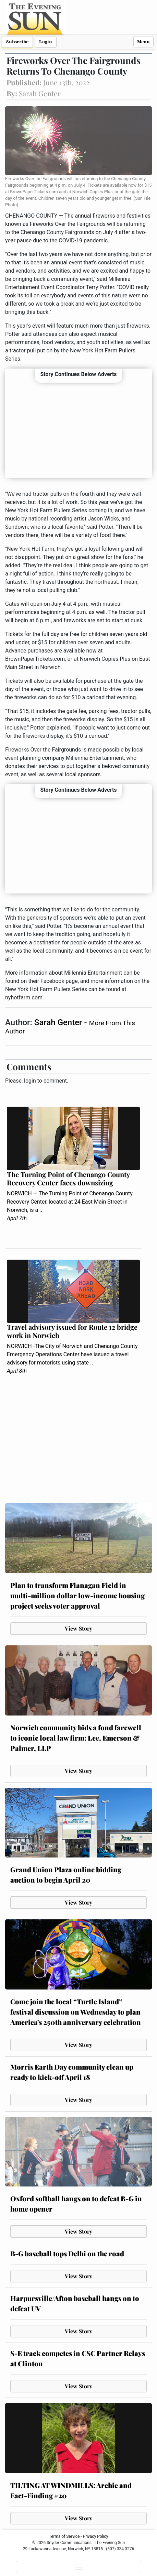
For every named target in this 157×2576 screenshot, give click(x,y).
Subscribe (17, 41)
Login (45, 41)
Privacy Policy (95, 2536)
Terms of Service (64, 2536)
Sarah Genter (59, 1022)
